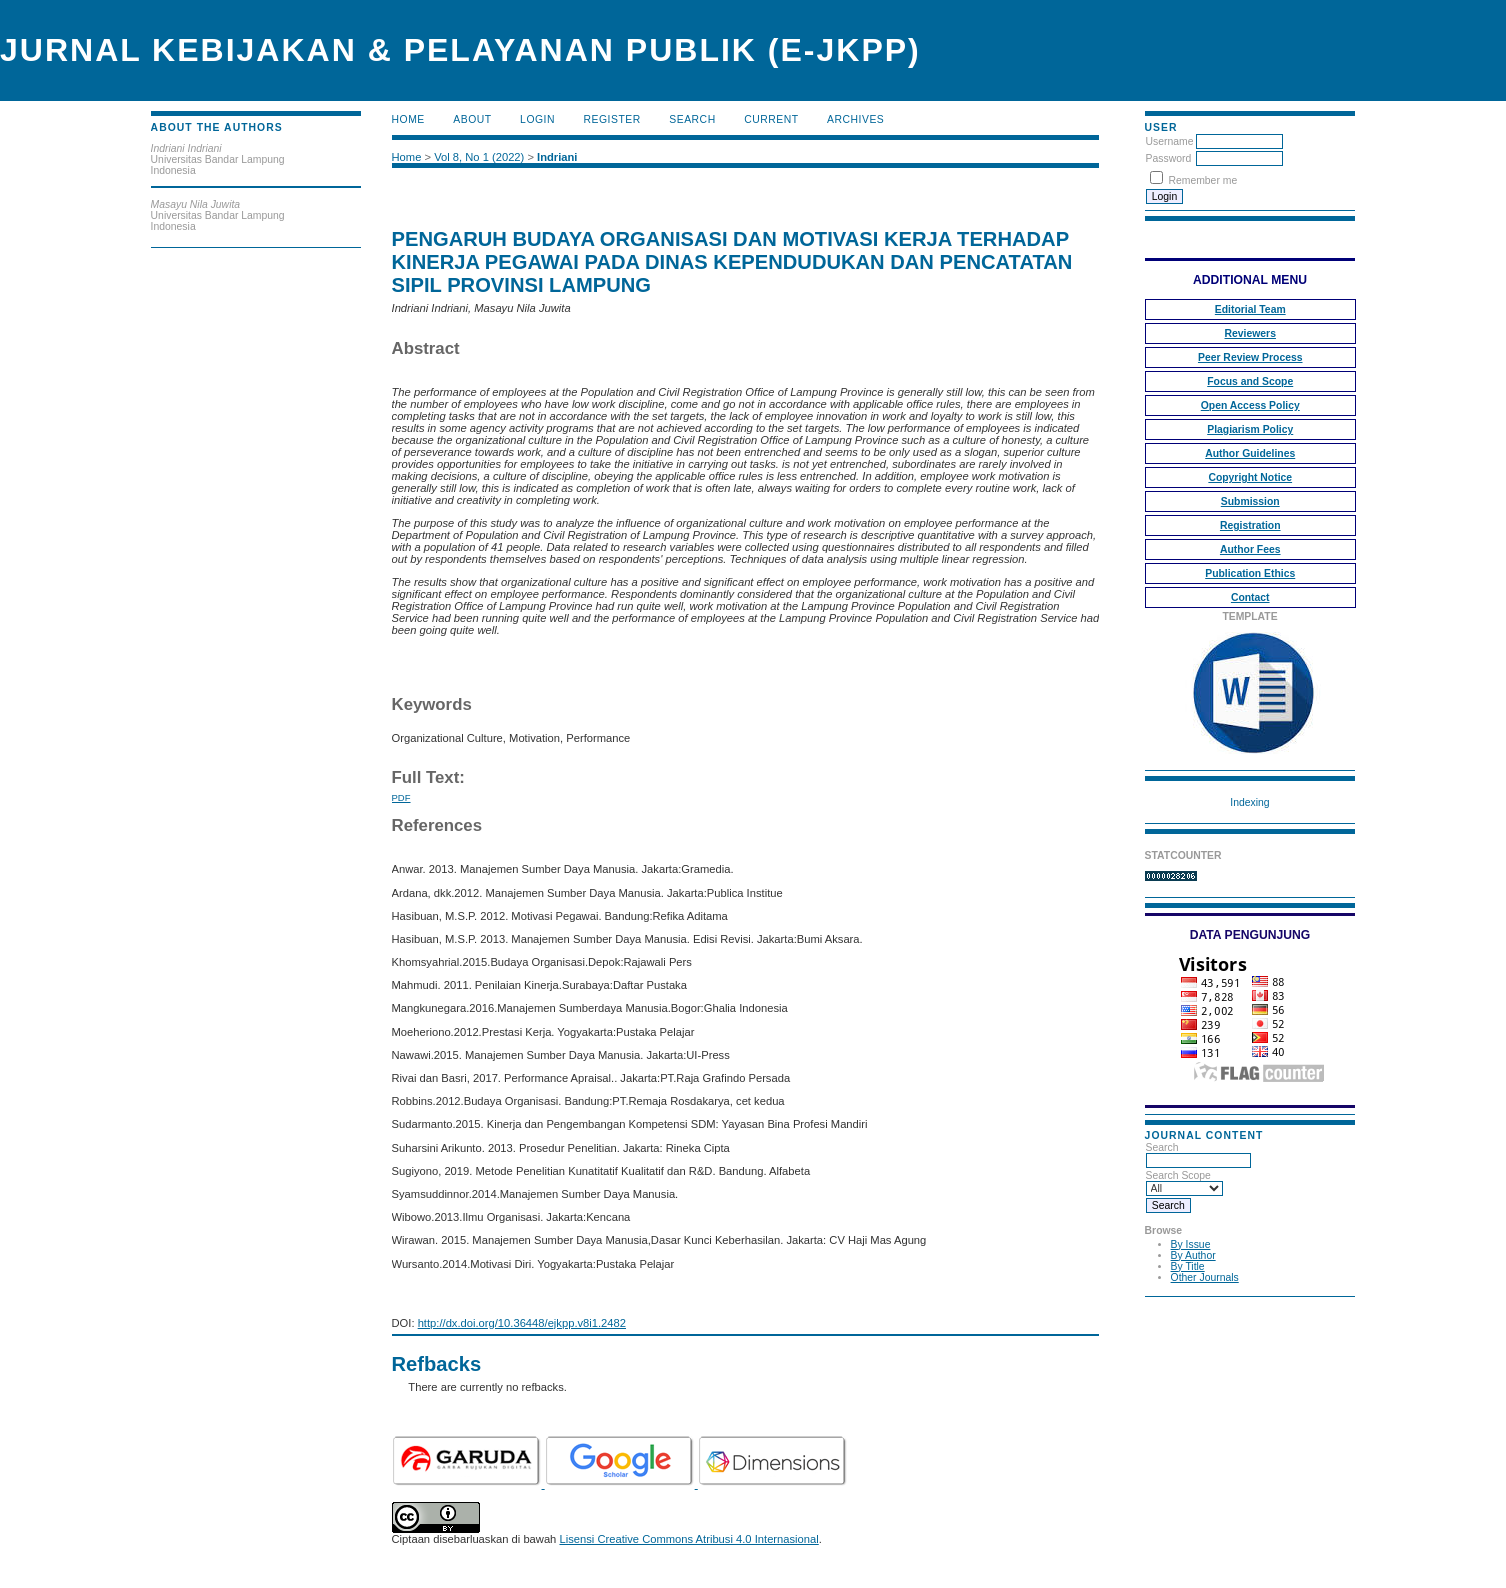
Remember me (1202, 180)
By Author (1193, 1255)
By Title (1188, 1266)
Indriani (557, 157)
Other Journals (1205, 1277)
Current (771, 119)
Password (1169, 158)
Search (692, 119)
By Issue (1191, 1244)
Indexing (1249, 802)
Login (537, 119)
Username (1170, 141)
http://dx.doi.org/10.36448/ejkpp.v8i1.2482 (522, 1323)
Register (612, 119)
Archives (855, 119)
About (472, 119)
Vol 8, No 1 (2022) (479, 157)
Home (408, 119)
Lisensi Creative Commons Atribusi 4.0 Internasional (688, 1539)
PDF (401, 797)
